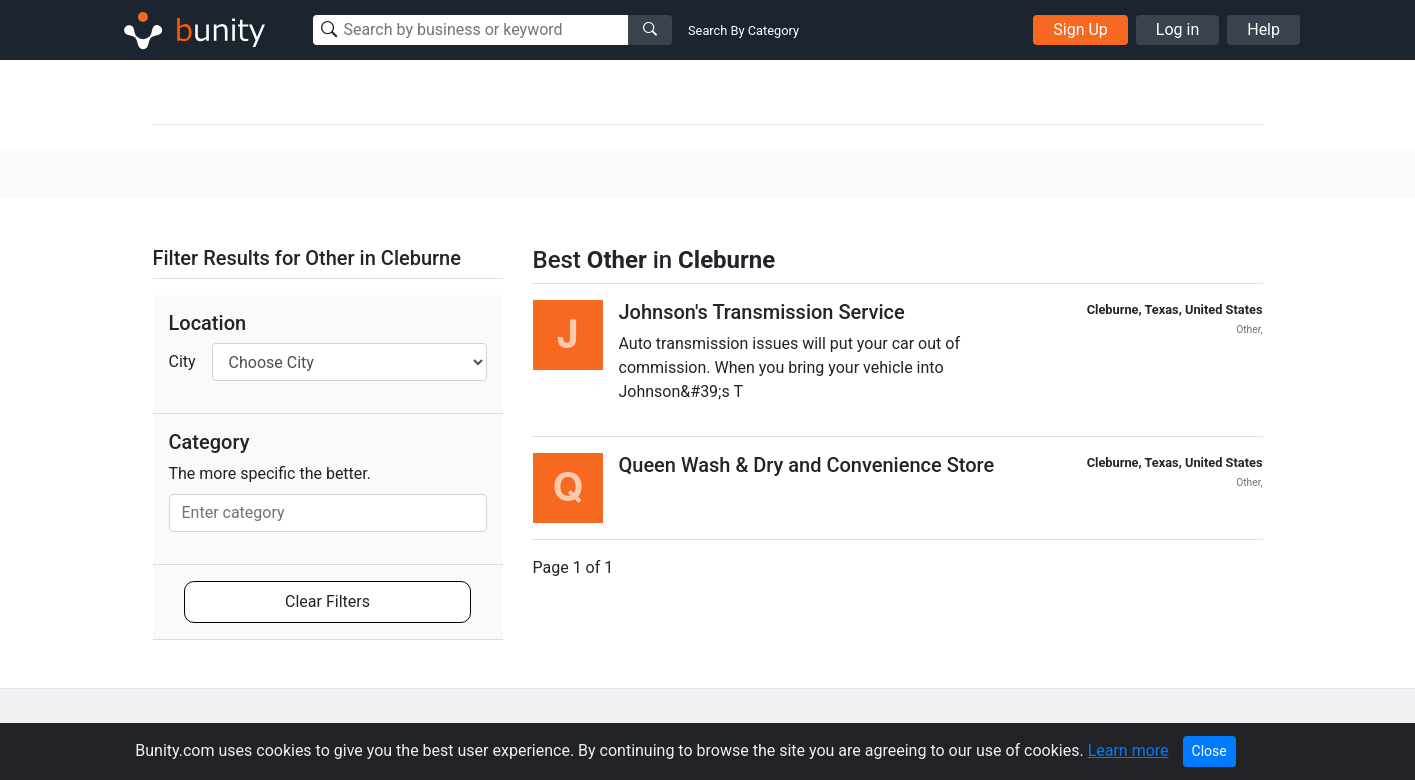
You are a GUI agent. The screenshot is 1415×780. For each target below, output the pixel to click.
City (182, 361)
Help (1263, 29)
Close (1209, 751)
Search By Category (743, 30)
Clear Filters (327, 601)
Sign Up (1080, 29)
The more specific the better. (270, 473)
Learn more (1128, 750)
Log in (1177, 29)
